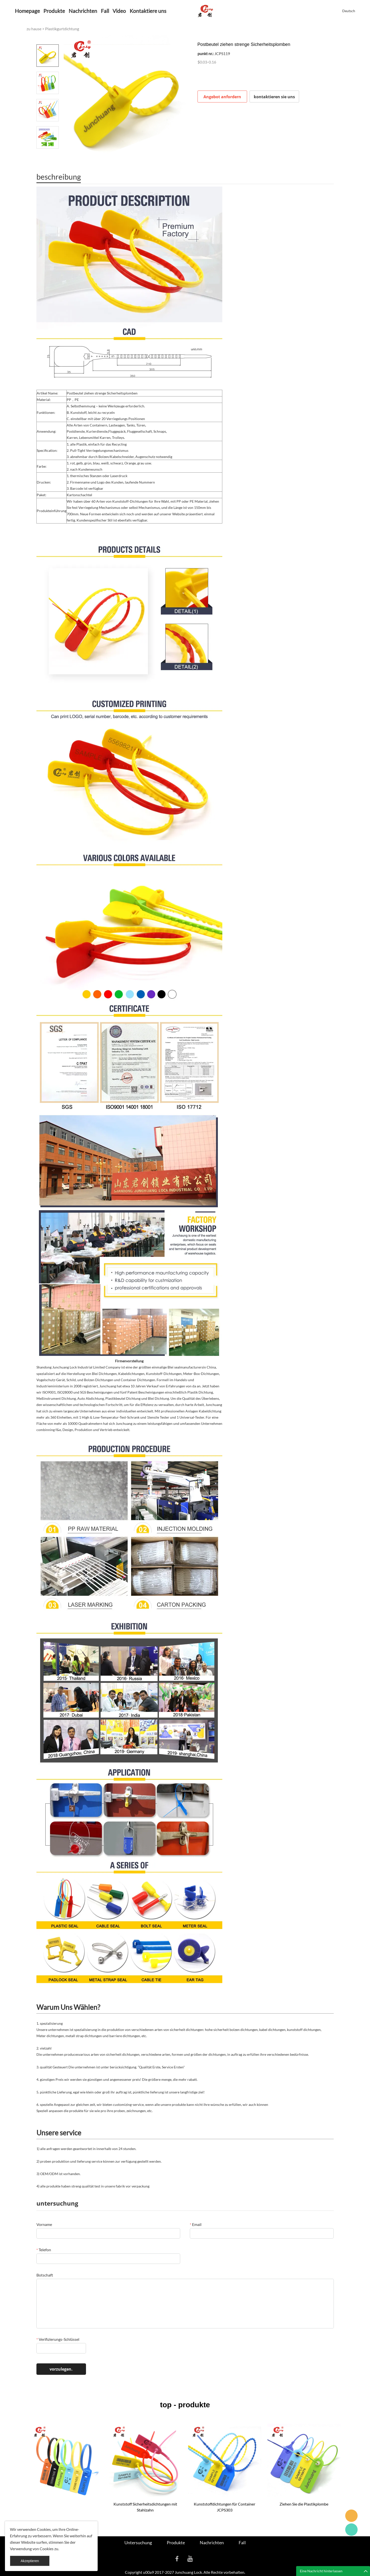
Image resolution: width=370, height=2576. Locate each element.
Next (47, 156)
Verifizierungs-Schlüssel (57, 2339)
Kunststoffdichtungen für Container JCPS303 (224, 2507)
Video (119, 11)
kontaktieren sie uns (274, 96)
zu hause (34, 28)
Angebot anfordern (222, 96)
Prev (47, 37)
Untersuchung (138, 2542)
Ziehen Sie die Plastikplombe (304, 2504)
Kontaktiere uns (148, 11)
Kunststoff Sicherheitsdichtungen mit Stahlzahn (145, 2507)
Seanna (351, 2516)
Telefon (43, 2249)
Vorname (44, 2224)
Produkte (54, 11)
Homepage (27, 11)
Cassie (351, 2529)
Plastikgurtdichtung (62, 28)
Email (195, 2224)
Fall (105, 11)
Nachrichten (83, 11)
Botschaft (44, 2275)
